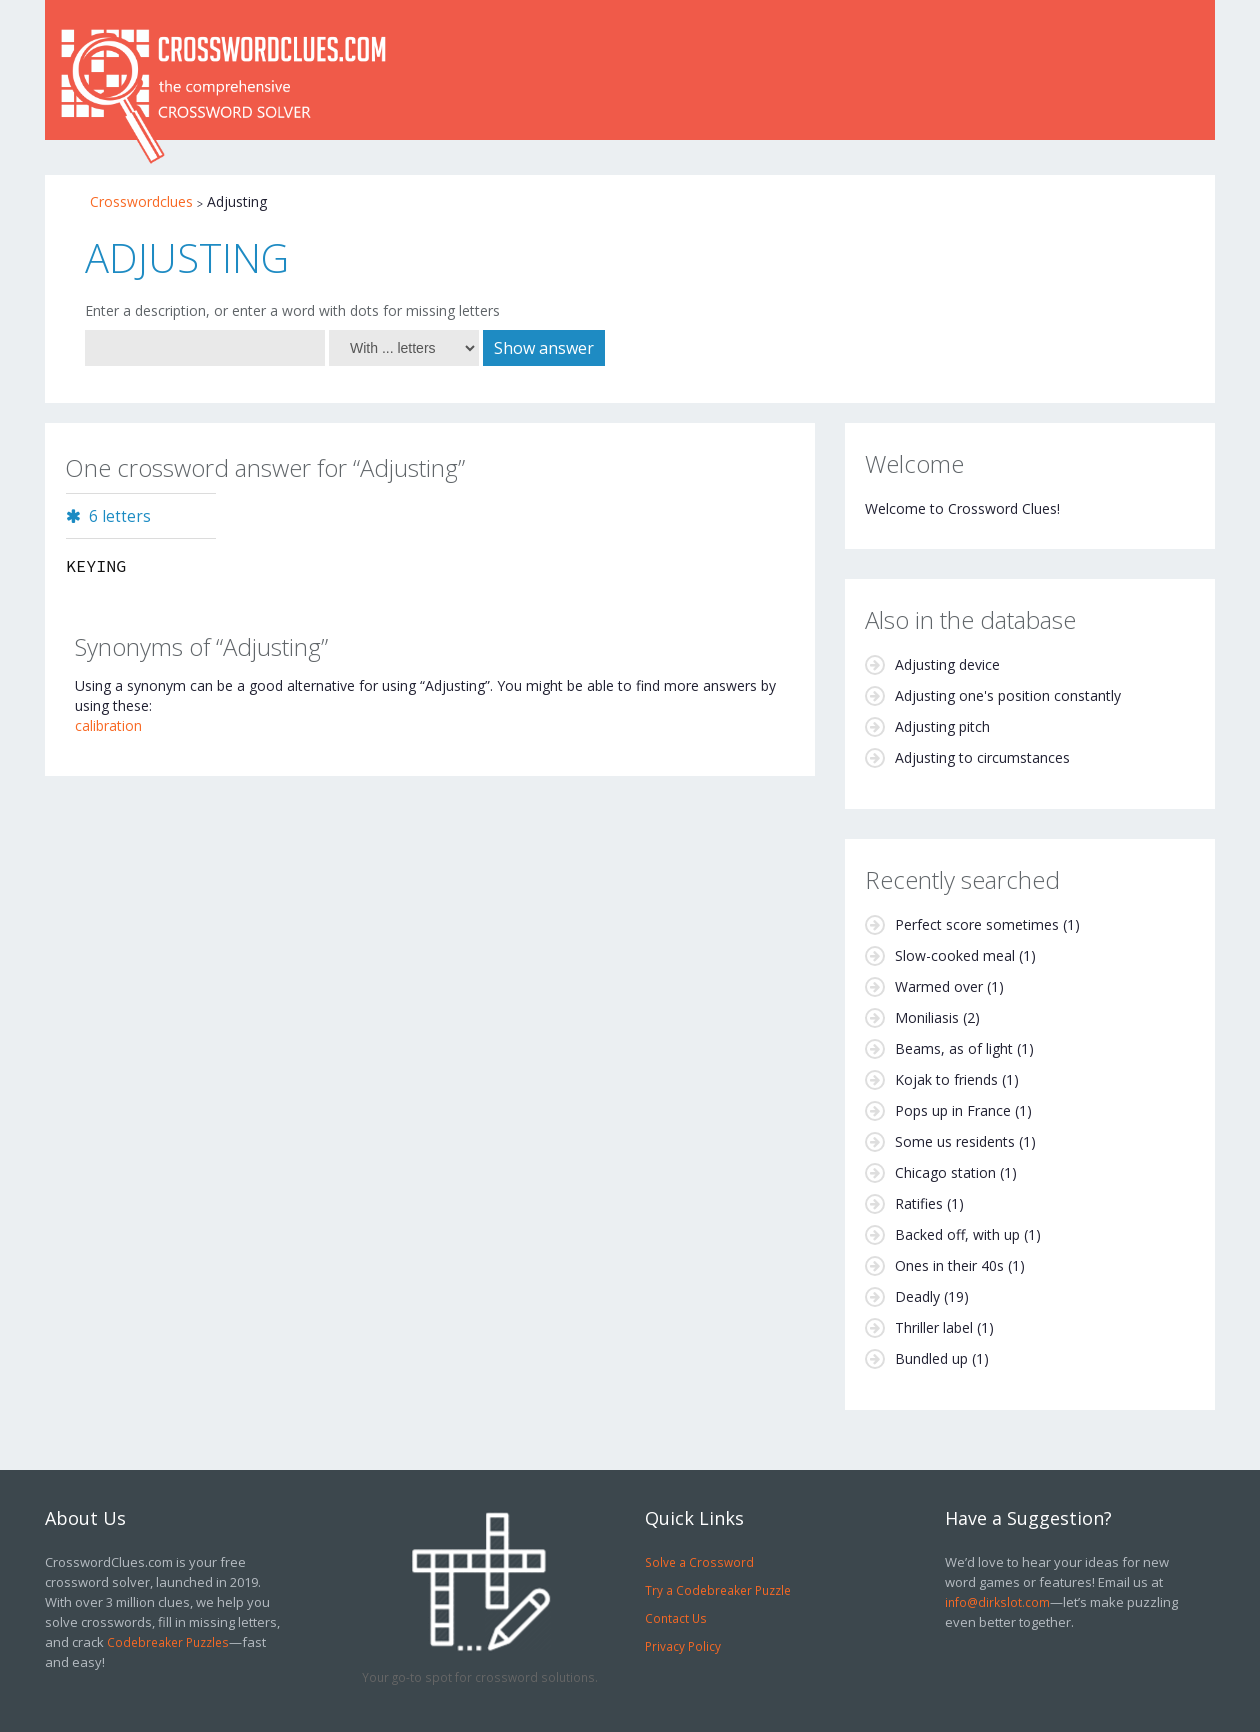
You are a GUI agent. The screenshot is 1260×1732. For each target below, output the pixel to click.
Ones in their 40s (949, 1265)
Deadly (917, 1296)
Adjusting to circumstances (982, 757)
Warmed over (939, 986)
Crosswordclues (141, 201)
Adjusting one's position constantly (1008, 695)
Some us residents (955, 1141)
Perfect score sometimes (977, 924)
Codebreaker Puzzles (168, 1642)
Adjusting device (947, 664)
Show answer (544, 348)
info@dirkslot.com (997, 1602)
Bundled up (931, 1358)
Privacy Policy (683, 1646)
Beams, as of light (954, 1048)
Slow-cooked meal (955, 955)
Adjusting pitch (942, 726)
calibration (108, 725)
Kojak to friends (946, 1079)
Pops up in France (953, 1110)
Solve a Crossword (699, 1562)
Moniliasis (927, 1017)
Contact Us (676, 1618)
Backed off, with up (957, 1234)
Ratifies (919, 1203)
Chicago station (945, 1172)
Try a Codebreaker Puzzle (718, 1590)
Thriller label (934, 1327)
